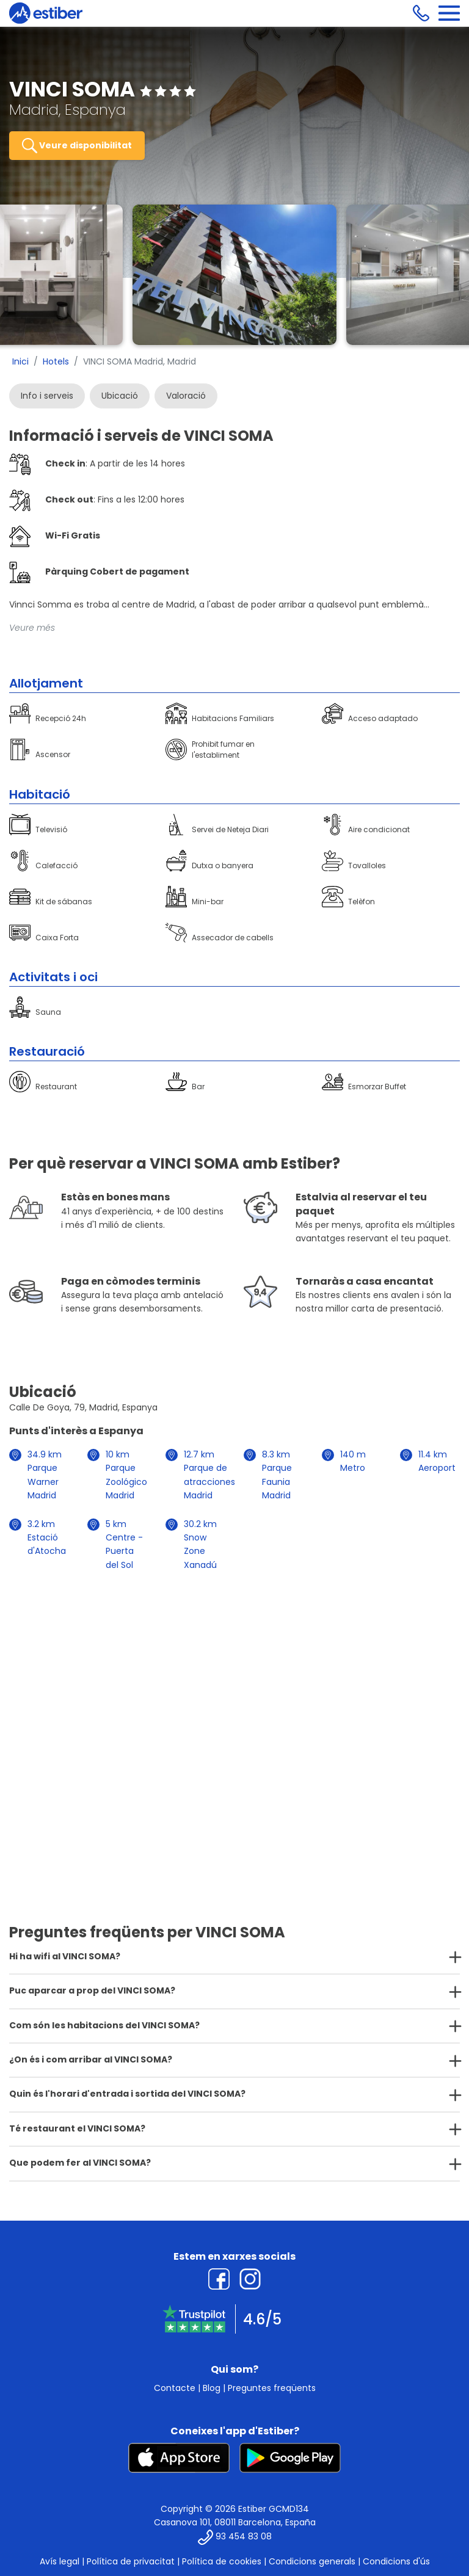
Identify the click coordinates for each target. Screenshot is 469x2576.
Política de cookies (221, 2561)
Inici (20, 361)
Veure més (32, 628)
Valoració (186, 396)
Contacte (174, 2388)
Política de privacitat (131, 2561)
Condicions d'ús (396, 2561)
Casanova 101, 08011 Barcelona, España (235, 2522)
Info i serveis (47, 396)
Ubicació (119, 396)
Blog (211, 2388)
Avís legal (59, 2561)
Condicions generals (312, 2561)
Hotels (56, 361)
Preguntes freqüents (272, 2388)
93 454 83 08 (244, 2536)
